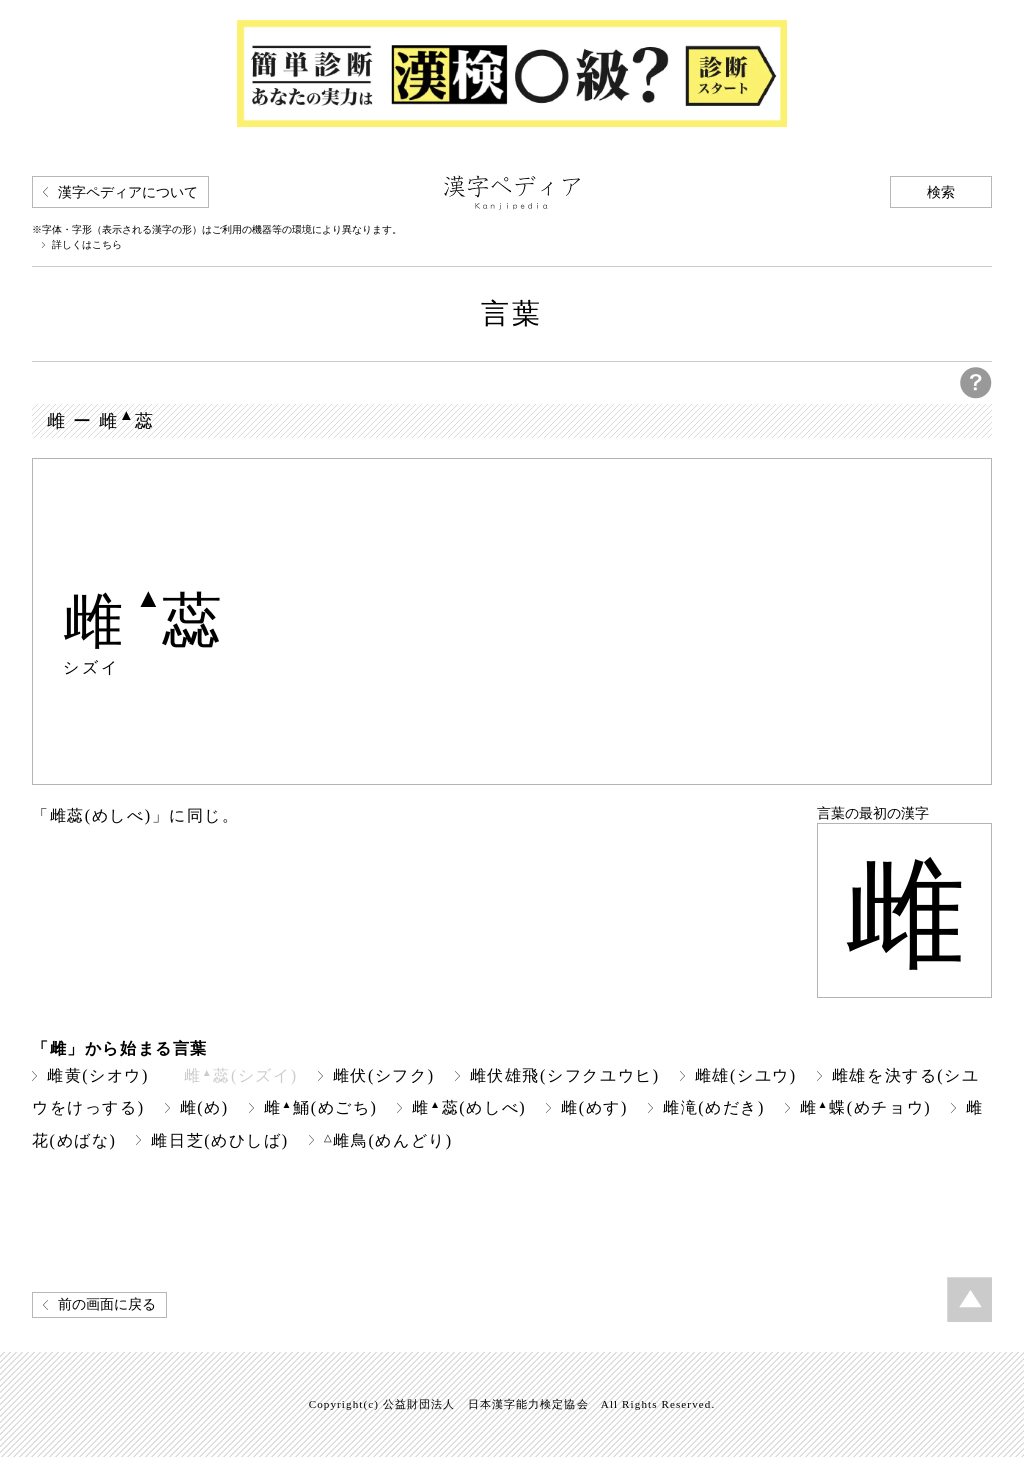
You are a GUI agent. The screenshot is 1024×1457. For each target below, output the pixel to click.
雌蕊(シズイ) (241, 1075)
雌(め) (204, 1107)
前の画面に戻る (107, 1304)
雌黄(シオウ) (98, 1075)
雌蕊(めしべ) (469, 1107)
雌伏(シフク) (384, 1075)
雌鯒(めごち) (321, 1107)
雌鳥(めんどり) (388, 1140)
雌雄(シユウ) (746, 1075)
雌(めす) (594, 1107)
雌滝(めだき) (714, 1107)
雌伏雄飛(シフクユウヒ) (565, 1075)
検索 (941, 192)
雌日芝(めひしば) (219, 1140)
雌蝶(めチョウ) (865, 1107)
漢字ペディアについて (128, 192)
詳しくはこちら (87, 245)
